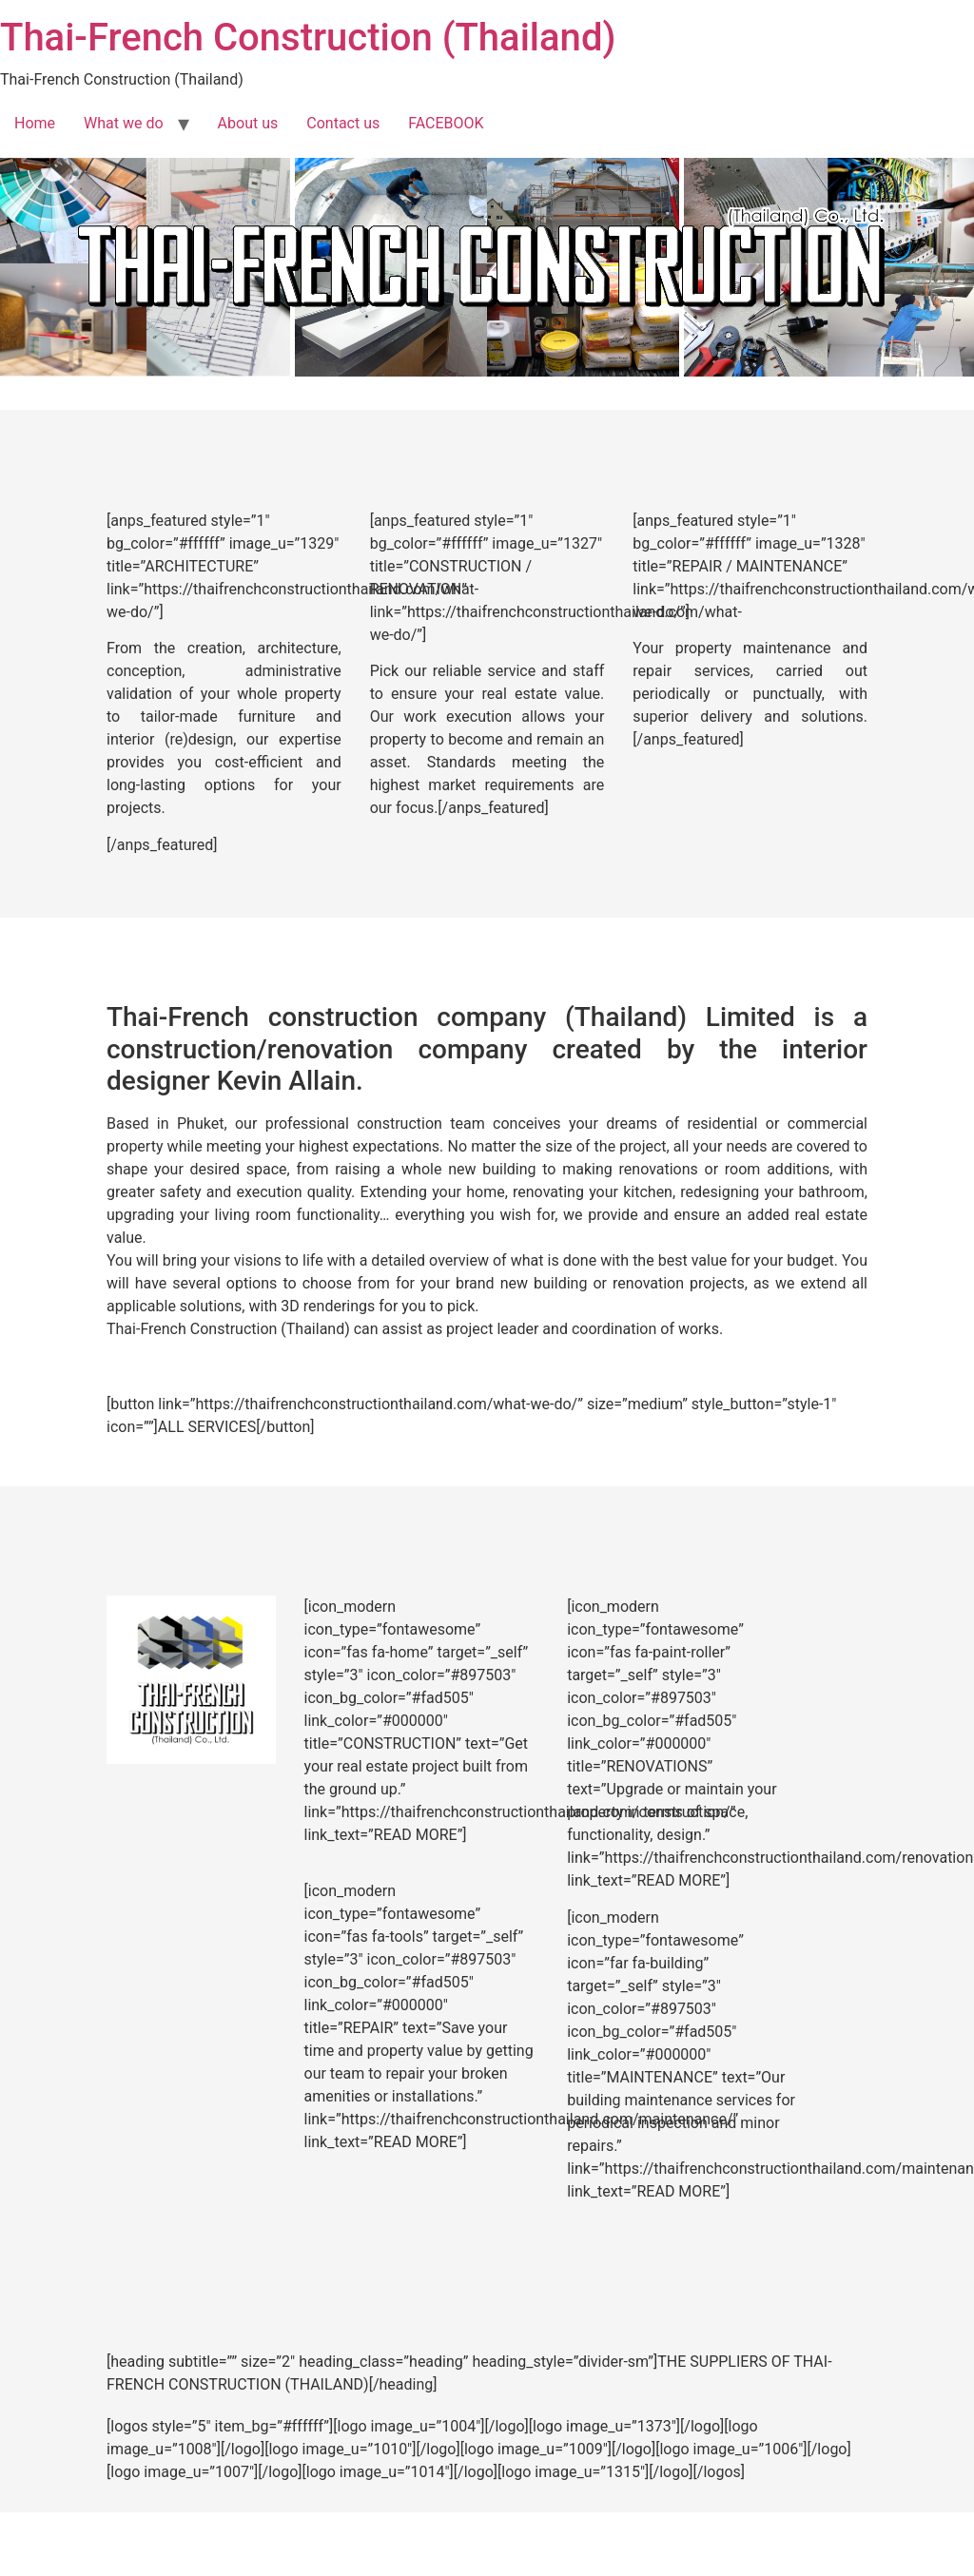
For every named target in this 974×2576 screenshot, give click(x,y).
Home (34, 123)
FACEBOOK (445, 123)
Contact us (343, 123)
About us (248, 123)
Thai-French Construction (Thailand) (307, 37)
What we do (124, 123)
